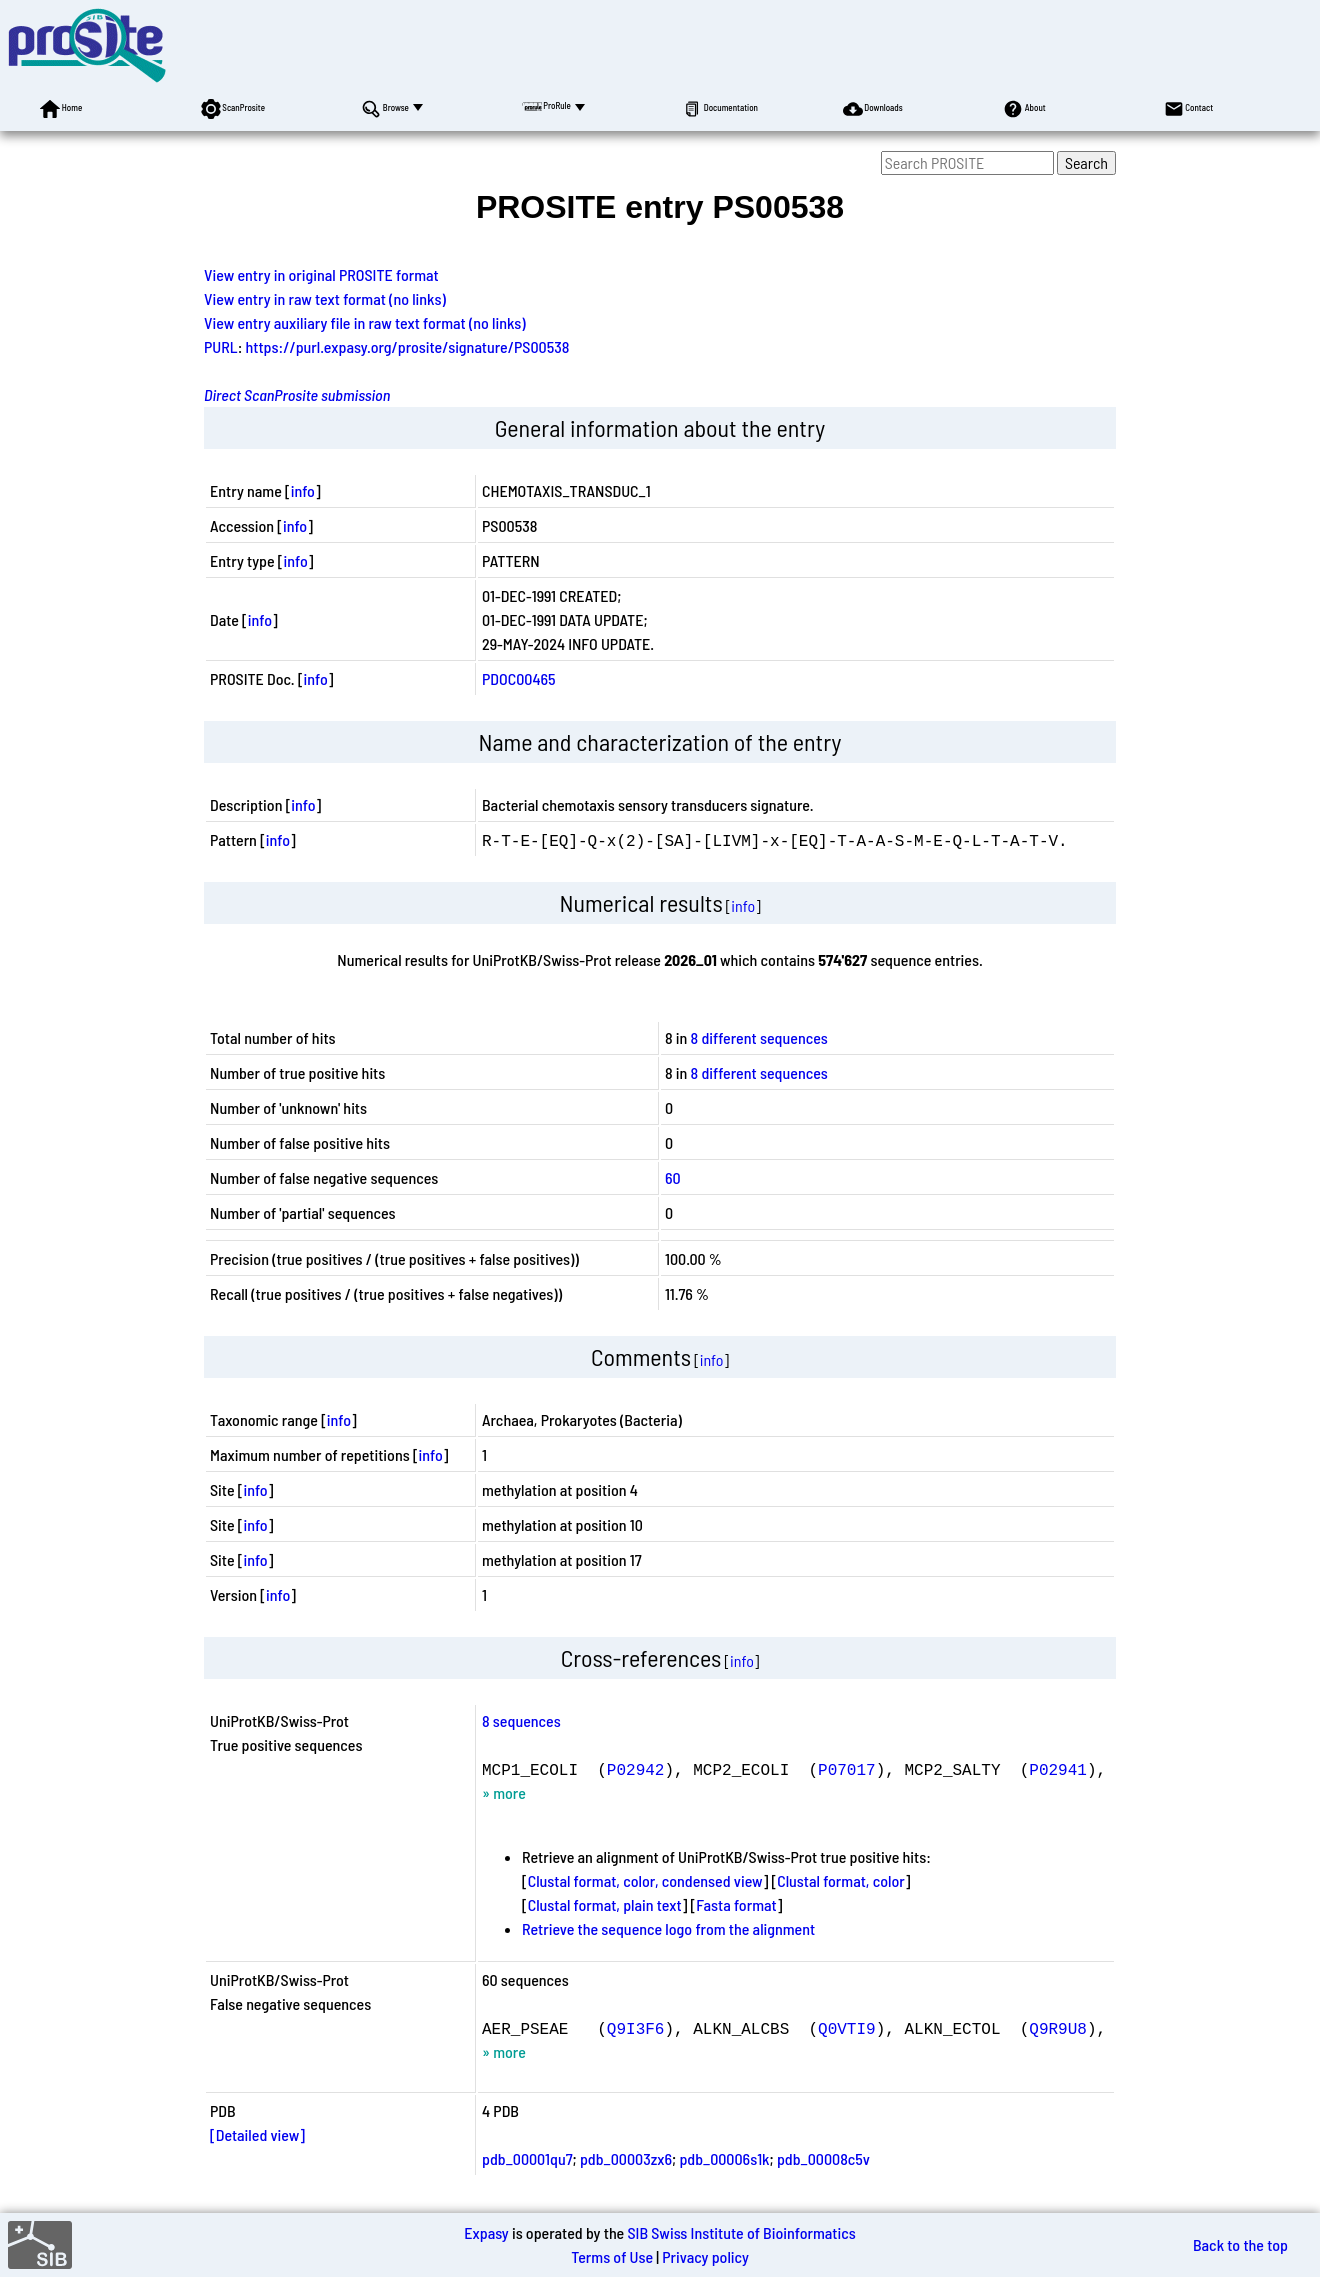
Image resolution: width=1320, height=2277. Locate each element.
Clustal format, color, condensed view (645, 1880)
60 (673, 1177)
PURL (221, 346)
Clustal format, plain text (605, 1904)
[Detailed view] (257, 2134)
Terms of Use (612, 2256)
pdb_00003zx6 (626, 2158)
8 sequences (521, 1720)
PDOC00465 (519, 678)
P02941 (1058, 1769)
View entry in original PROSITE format (321, 274)
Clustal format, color (841, 1880)
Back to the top (1240, 2244)
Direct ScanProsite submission (297, 394)
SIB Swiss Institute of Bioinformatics (741, 2232)
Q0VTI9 (847, 2028)
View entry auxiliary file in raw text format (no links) (365, 322)
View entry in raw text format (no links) (325, 298)
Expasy (486, 2232)
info (303, 490)
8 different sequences (759, 1037)
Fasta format (736, 1904)
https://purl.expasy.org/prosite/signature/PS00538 (408, 346)
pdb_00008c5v (823, 2158)
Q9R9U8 (1058, 2028)
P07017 (847, 1769)
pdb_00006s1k (724, 2158)
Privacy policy (705, 2256)
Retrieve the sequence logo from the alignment (668, 1928)
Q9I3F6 (636, 2028)
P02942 (636, 1769)
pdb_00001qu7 (527, 2158)
